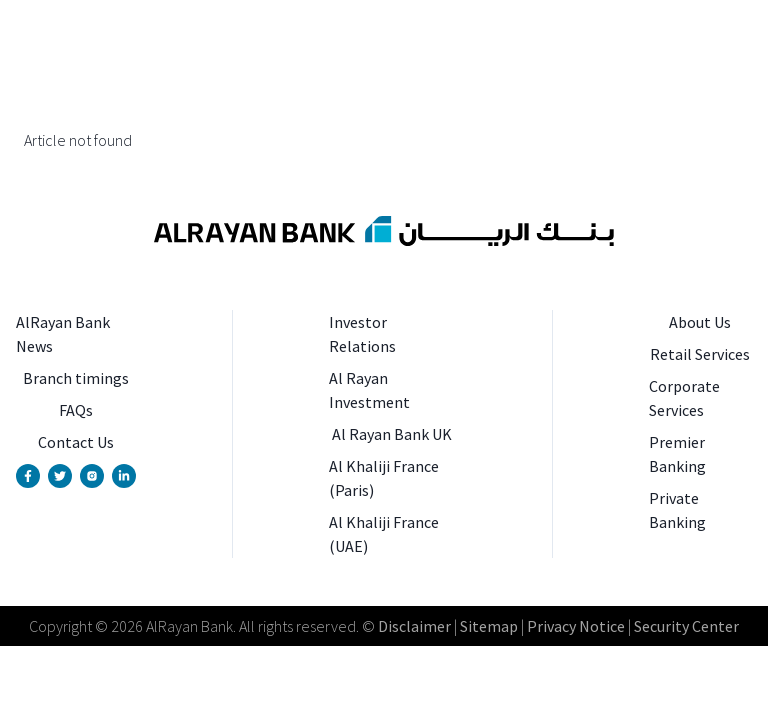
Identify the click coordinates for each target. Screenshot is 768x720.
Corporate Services (684, 398)
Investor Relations (362, 334)
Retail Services (700, 354)
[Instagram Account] (92, 476)
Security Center (686, 626)
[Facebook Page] (28, 476)
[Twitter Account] (60, 476)
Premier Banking (677, 454)
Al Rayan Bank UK (392, 434)
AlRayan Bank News (63, 334)
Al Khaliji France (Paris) (384, 478)
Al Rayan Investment (369, 390)
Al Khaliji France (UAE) (384, 534)
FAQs (76, 410)
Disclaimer (414, 626)
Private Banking (677, 510)
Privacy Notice (576, 626)
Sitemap (487, 626)
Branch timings (76, 378)
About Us (700, 322)
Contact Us (76, 442)
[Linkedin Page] (124, 476)
